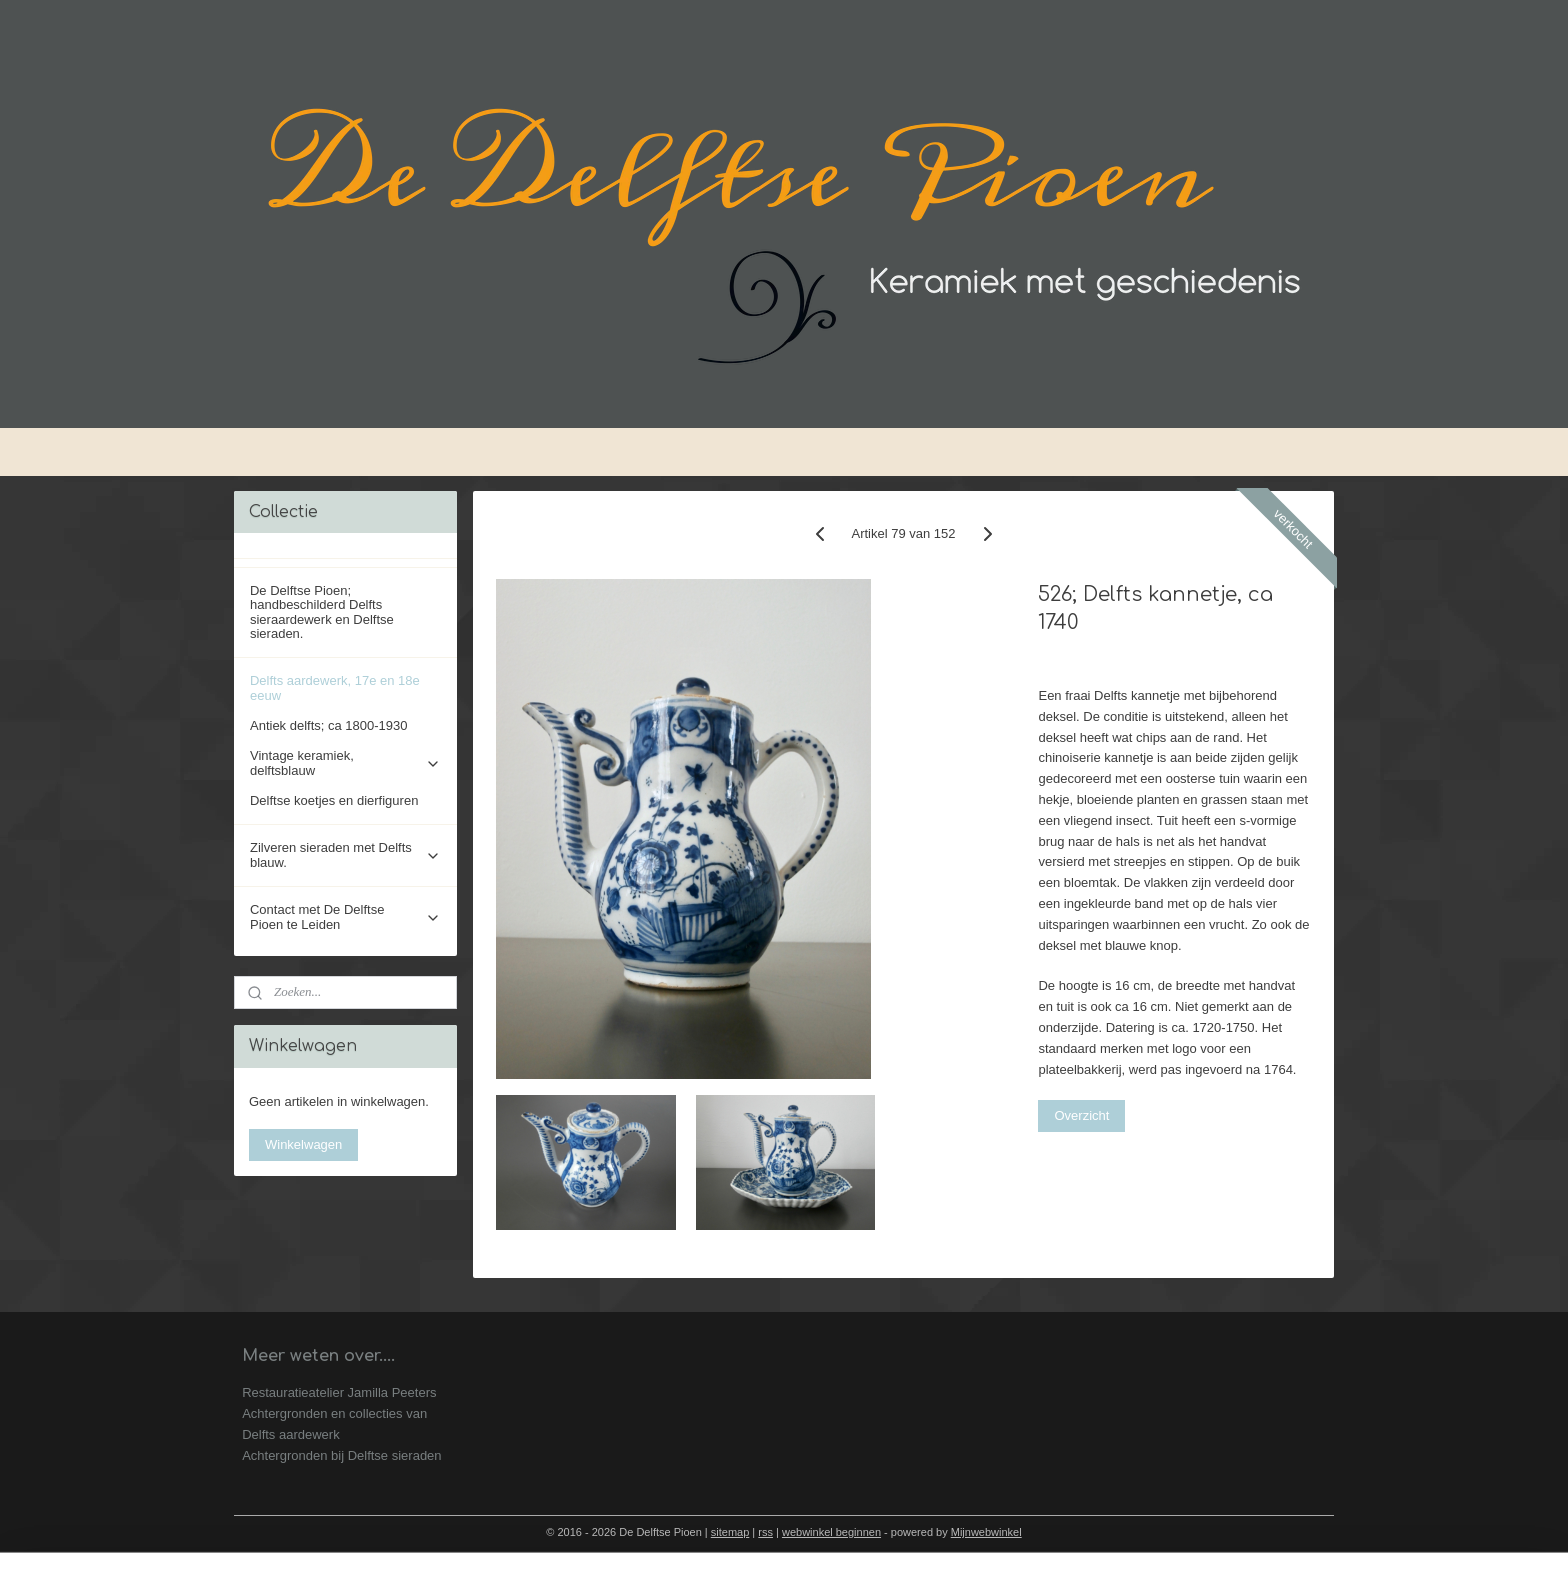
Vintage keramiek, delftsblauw (345, 762)
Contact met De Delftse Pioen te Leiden (345, 916)
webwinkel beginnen (831, 1532)
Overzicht (1082, 1115)
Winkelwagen (303, 1144)
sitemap (730, 1532)
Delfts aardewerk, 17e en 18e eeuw (335, 687)
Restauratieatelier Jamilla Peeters (339, 1392)
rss (765, 1532)
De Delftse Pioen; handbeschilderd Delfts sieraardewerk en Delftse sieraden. (322, 612)
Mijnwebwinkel (986, 1532)
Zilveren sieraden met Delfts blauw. (345, 854)
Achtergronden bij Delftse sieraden (341, 1455)
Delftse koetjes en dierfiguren (334, 800)
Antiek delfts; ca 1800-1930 (329, 725)
